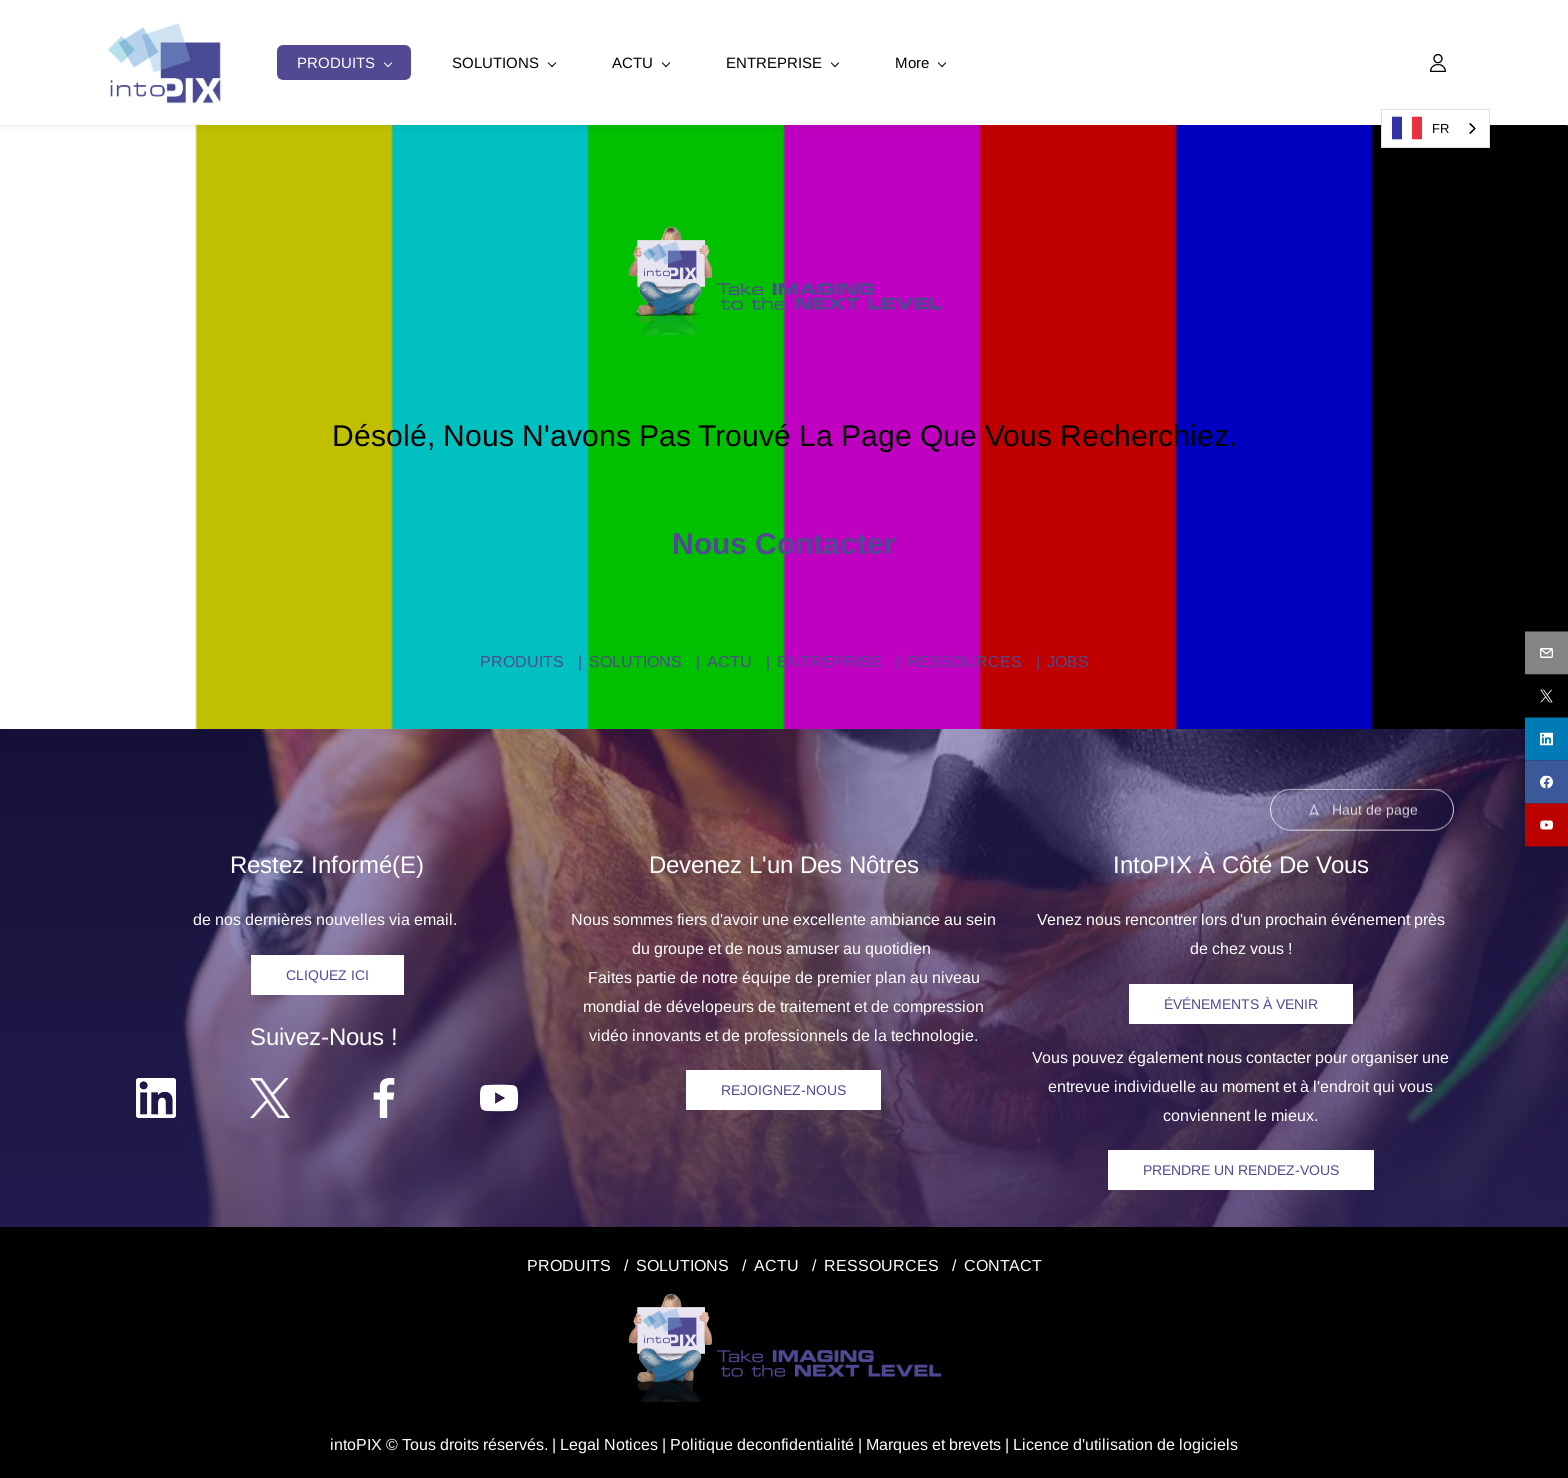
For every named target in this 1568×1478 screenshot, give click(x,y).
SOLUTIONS (635, 658)
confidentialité (804, 1441)
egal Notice (609, 1441)
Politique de (712, 1441)
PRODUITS (522, 658)
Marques (897, 1441)
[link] (784, 232)
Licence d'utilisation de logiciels (1125, 1441)
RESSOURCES (964, 658)
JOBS (1068, 658)
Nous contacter (784, 540)
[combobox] (1435, 128)
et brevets (964, 1441)
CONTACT (1003, 1262)
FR (1420, 128)
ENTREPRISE (829, 658)
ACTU (729, 658)
